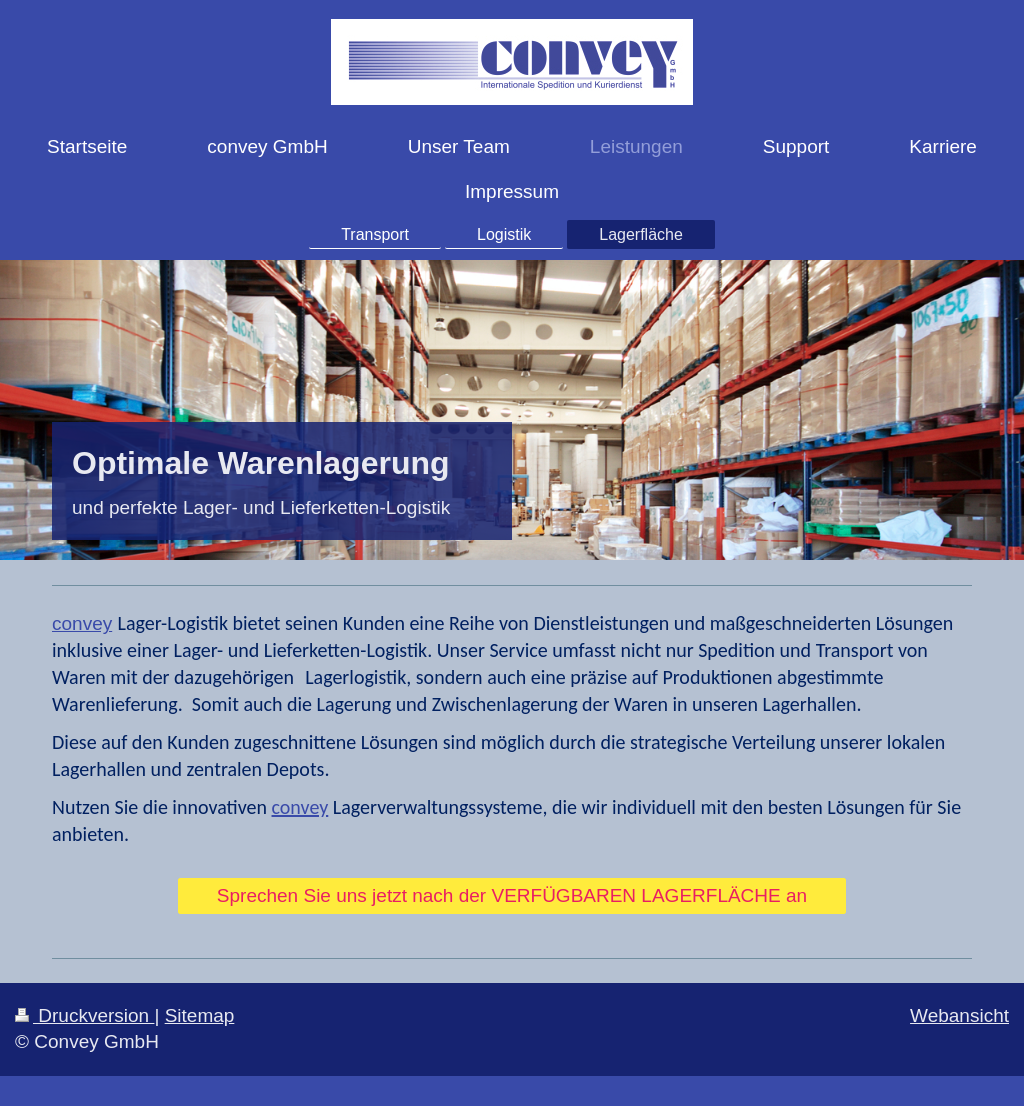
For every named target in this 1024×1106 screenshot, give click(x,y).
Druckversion (84, 1015)
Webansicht (959, 1015)
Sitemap (200, 1015)
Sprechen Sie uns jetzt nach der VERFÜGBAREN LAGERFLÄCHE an (512, 895)
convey (82, 623)
